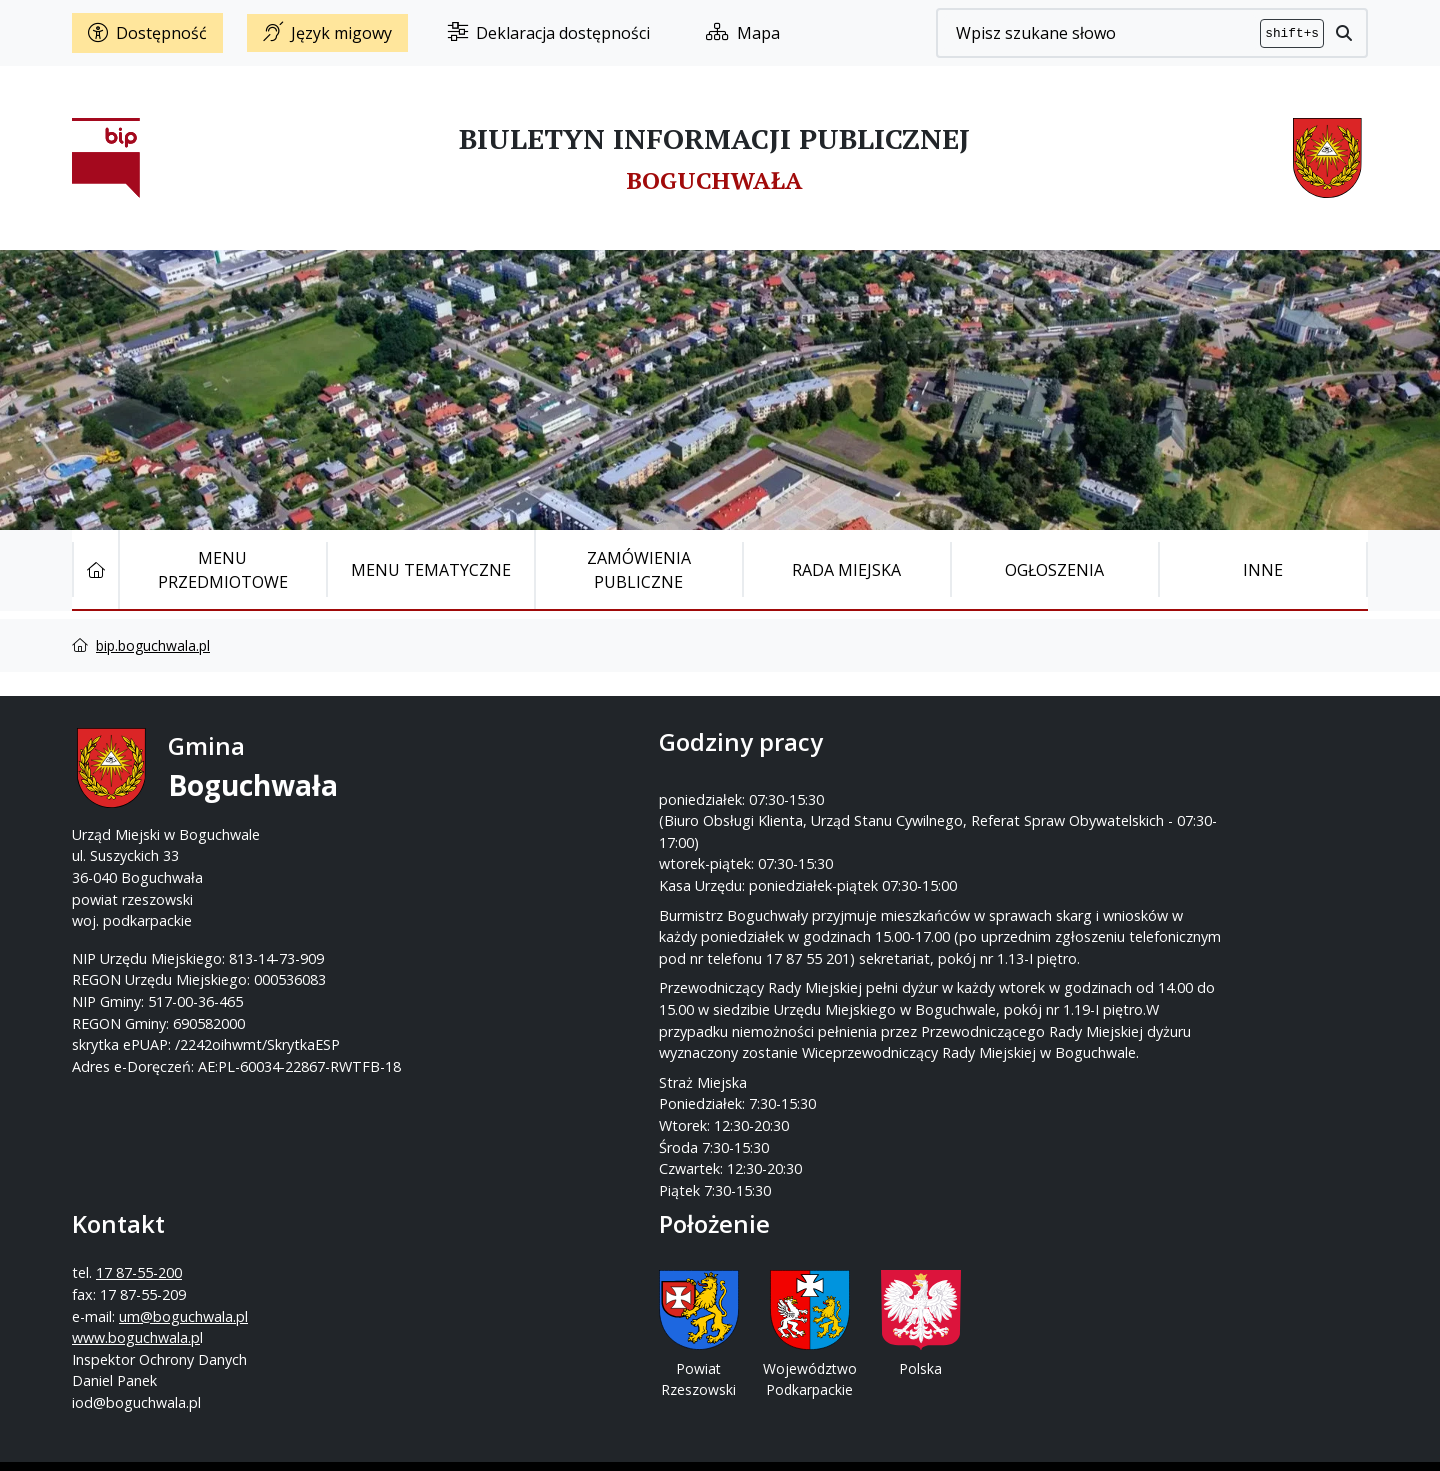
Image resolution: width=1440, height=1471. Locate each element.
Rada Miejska (846, 570)
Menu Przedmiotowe (223, 570)
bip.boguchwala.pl (153, 645)
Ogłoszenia (1054, 570)
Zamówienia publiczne (639, 570)
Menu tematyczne (431, 570)
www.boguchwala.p (796, 855)
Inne (1263, 570)
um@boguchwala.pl (843, 834)
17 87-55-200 (799, 791)
